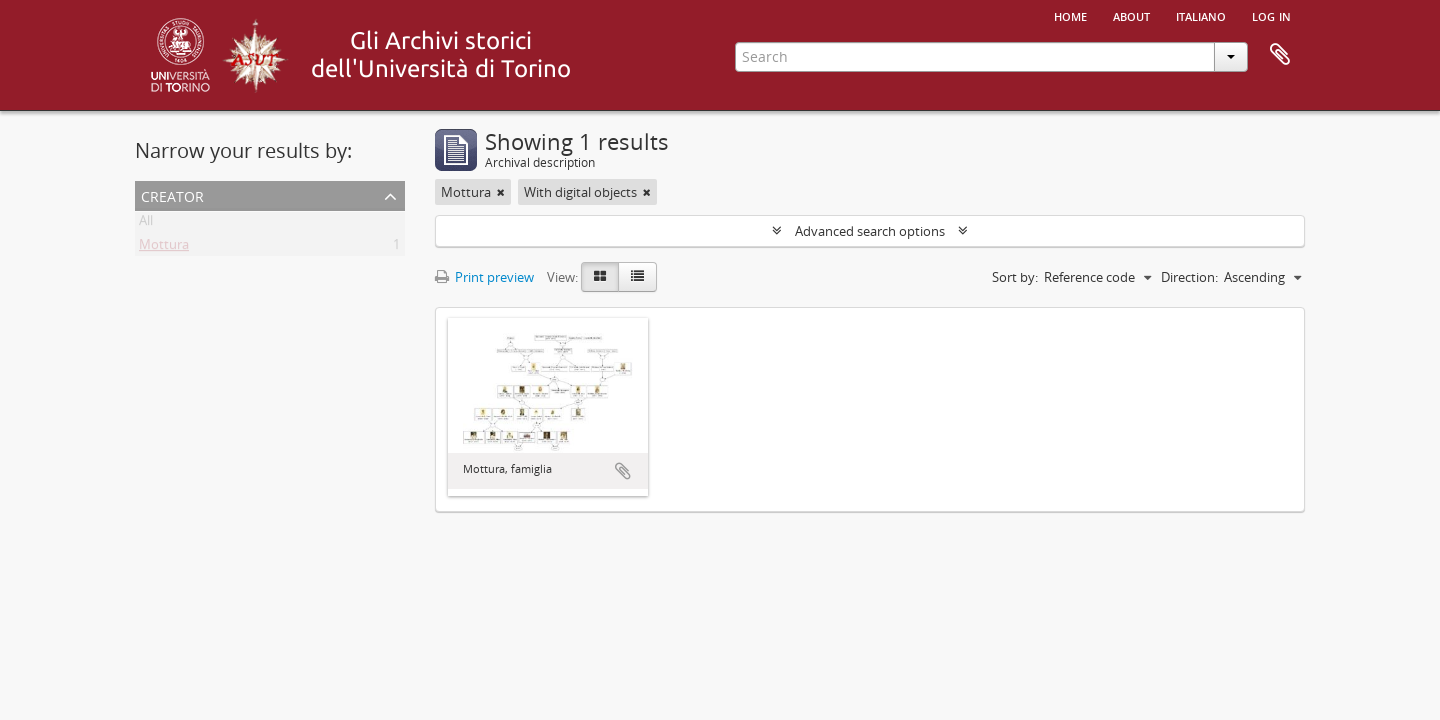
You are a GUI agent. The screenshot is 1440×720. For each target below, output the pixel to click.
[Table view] (637, 277)
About (1131, 15)
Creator (172, 194)
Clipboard (1280, 55)
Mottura (164, 248)
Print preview (484, 277)
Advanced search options (870, 231)
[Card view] (600, 277)
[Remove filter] (501, 192)
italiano (1201, 15)
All (146, 224)
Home (1070, 15)
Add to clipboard (623, 471)
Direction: (1189, 277)
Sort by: (1015, 277)
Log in (1271, 15)
